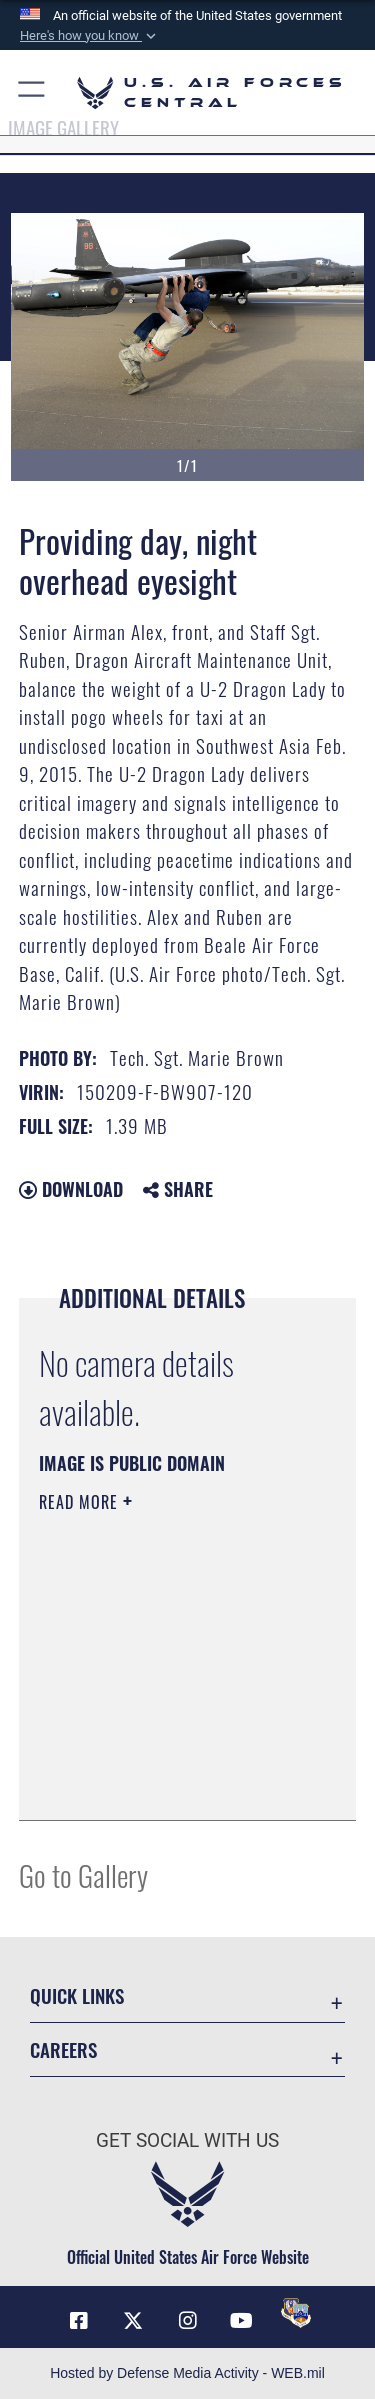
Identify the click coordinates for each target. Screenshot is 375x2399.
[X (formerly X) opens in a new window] (133, 2321)
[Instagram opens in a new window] (188, 2321)
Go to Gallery (83, 1874)
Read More (81, 1502)
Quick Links (77, 1995)
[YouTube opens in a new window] (242, 2321)
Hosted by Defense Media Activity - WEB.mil (187, 2373)
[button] (90, 36)
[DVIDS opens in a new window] (296, 2313)
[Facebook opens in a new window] (79, 2321)
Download (71, 1189)
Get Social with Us (187, 2140)
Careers (63, 2049)
